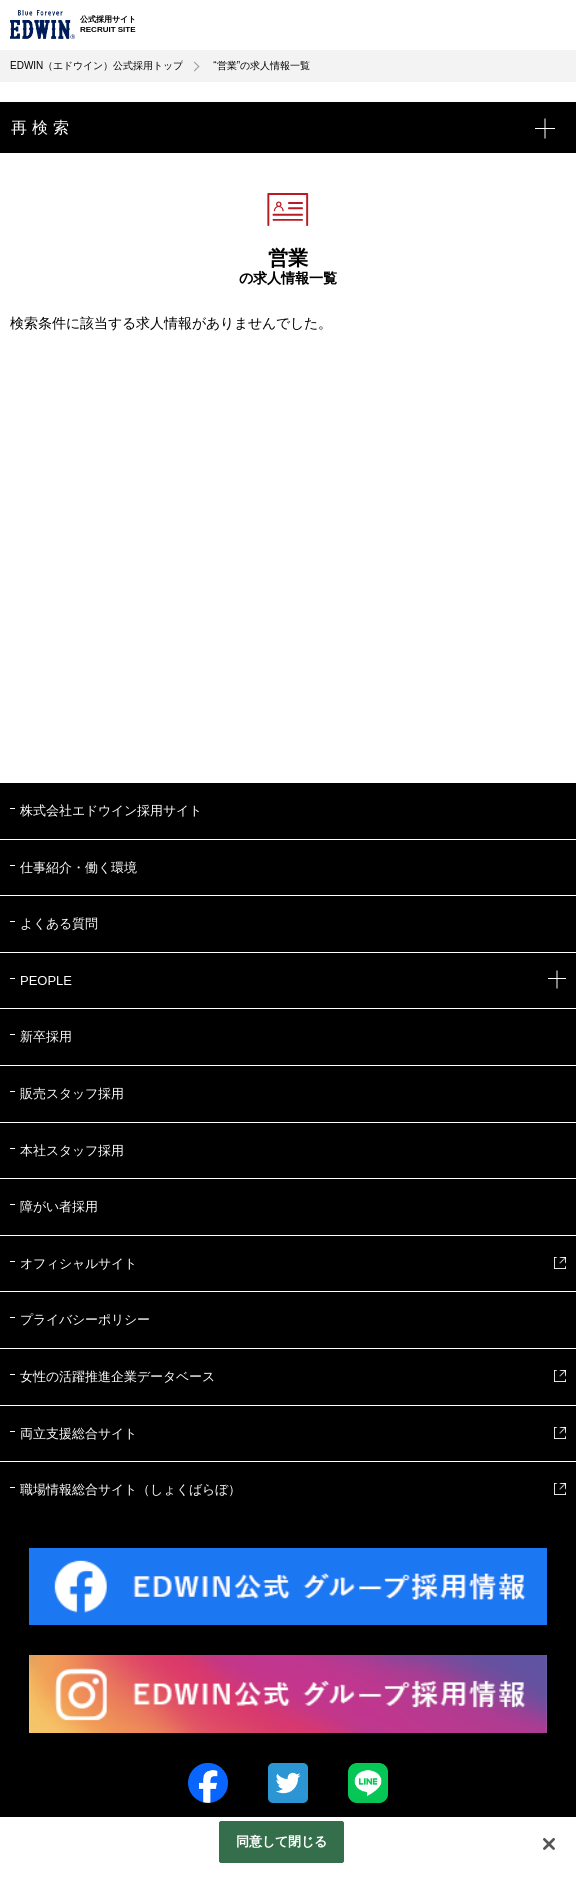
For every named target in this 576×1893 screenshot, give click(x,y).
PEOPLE (293, 980)
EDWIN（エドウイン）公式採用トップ (96, 65)
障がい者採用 (59, 1206)
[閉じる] (549, 1844)
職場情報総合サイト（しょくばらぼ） (130, 1489)
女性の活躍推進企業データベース (117, 1376)
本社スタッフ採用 (72, 1150)
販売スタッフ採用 (72, 1093)
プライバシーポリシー (85, 1319)
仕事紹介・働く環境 (78, 867)
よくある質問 (59, 923)
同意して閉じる (282, 1841)
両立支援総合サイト (78, 1433)
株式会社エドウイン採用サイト (111, 810)
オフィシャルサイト (78, 1263)
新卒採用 (46, 1036)
